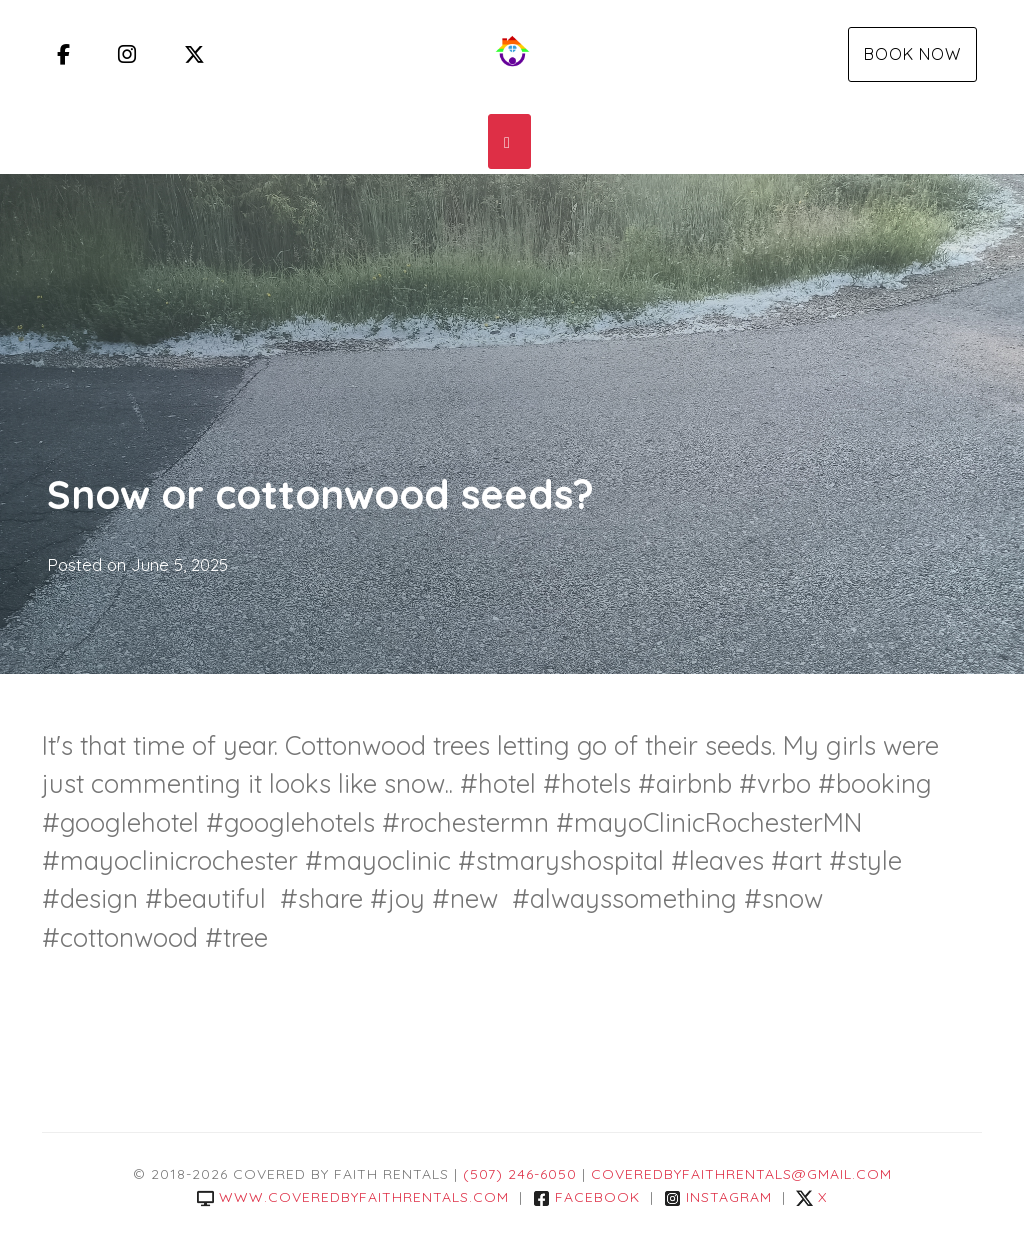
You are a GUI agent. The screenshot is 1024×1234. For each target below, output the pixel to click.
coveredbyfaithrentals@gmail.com (741, 1174)
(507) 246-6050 (520, 1174)
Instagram (718, 1197)
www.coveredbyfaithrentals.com (353, 1197)
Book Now (912, 54)
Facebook (586, 1197)
